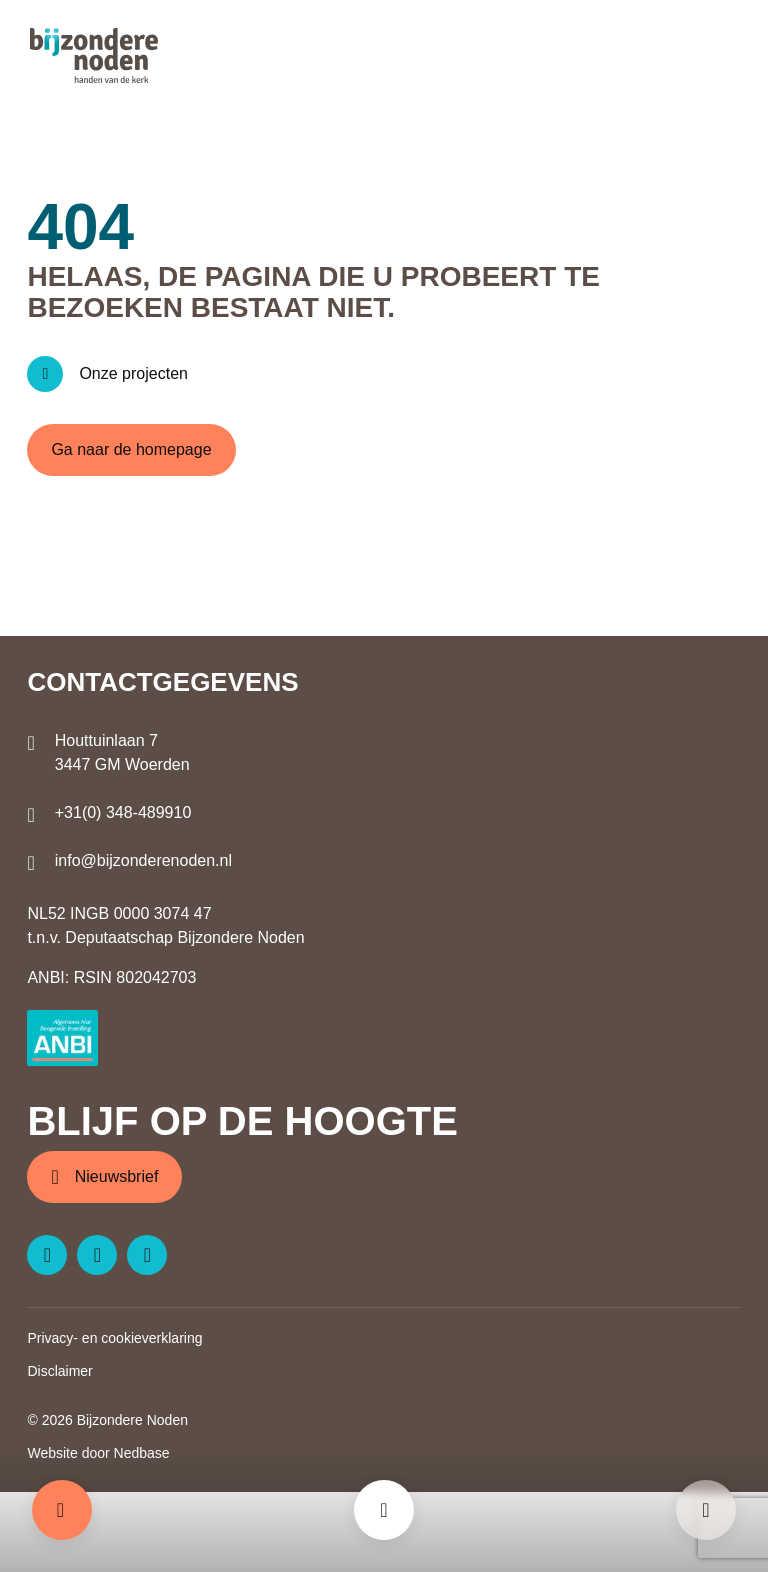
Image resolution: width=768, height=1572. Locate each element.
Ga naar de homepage (131, 449)
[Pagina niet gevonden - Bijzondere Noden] (706, 1510)
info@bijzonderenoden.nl (143, 860)
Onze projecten (133, 373)
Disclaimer (59, 1371)
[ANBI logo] (62, 1038)
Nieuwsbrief (117, 1176)
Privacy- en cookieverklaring (114, 1338)
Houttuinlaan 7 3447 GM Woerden (122, 752)
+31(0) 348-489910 (123, 812)
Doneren (62, 1510)
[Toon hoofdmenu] (384, 1510)
